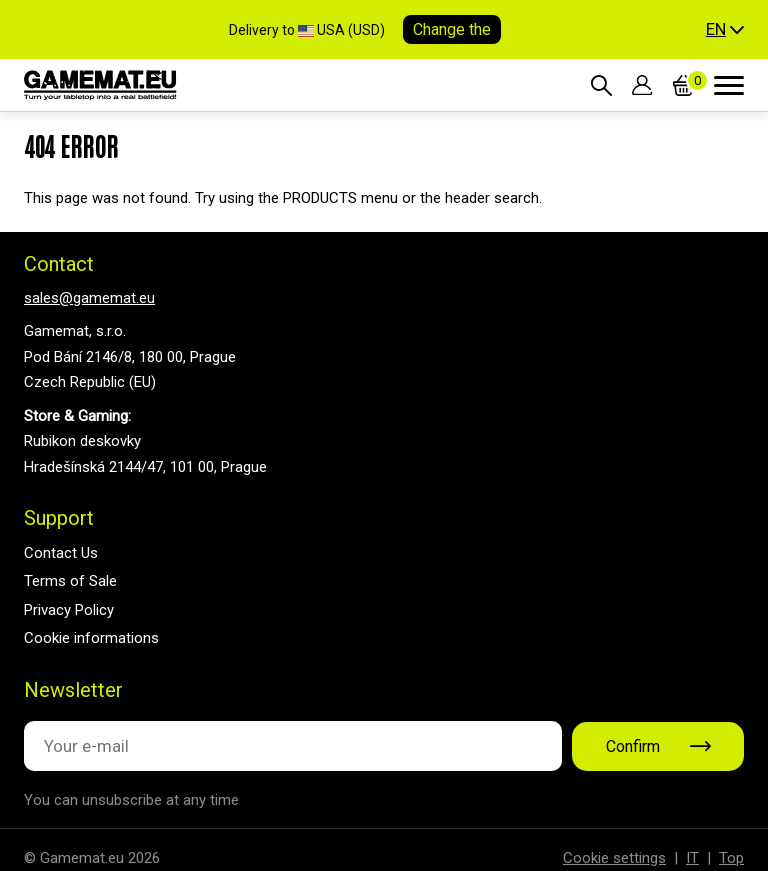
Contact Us (61, 553)
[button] (725, 30)
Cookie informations (91, 638)
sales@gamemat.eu (89, 298)
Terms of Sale (70, 581)
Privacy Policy (69, 610)
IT (692, 858)
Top (731, 858)
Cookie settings (614, 858)
